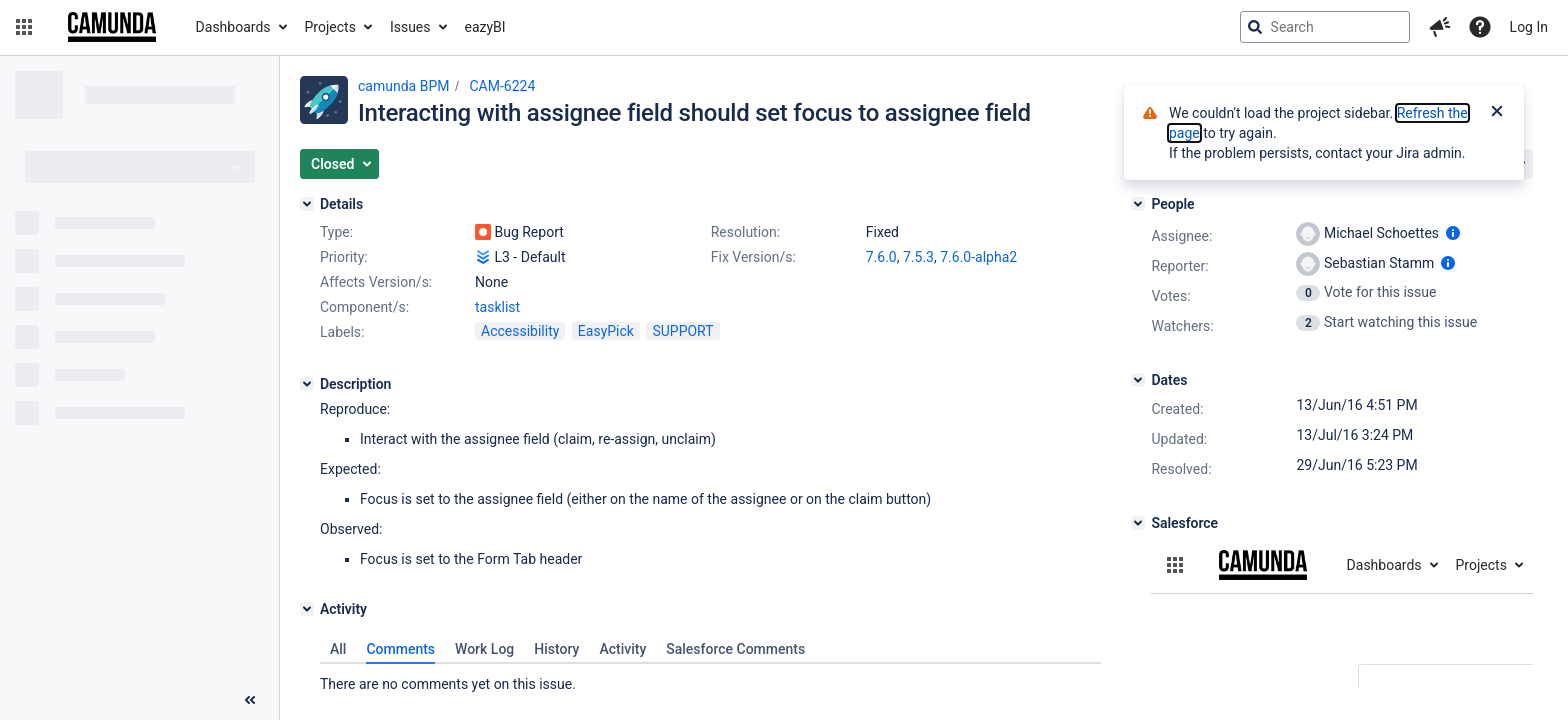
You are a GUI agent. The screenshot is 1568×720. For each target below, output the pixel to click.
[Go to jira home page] (112, 27)
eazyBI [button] (485, 27)
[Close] (1497, 113)
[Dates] (1138, 380)
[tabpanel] (710, 679)
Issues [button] (410, 27)
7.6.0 (881, 257)
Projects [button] (330, 27)
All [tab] (338, 649)
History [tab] (556, 649)
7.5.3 (918, 257)
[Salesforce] (1138, 523)
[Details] (307, 204)
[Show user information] (1453, 233)
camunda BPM (403, 86)
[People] (1138, 204)
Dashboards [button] (233, 27)
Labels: (342, 332)
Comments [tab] (400, 649)
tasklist (497, 307)
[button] (24, 27)
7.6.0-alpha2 (978, 257)
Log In (1529, 27)
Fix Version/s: (753, 257)
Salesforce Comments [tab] (735, 649)
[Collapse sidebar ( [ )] (250, 700)
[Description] (307, 384)
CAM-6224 (502, 86)
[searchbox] (1325, 27)
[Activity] (307, 609)
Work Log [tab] (484, 649)
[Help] (1480, 27)
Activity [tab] (622, 649)
